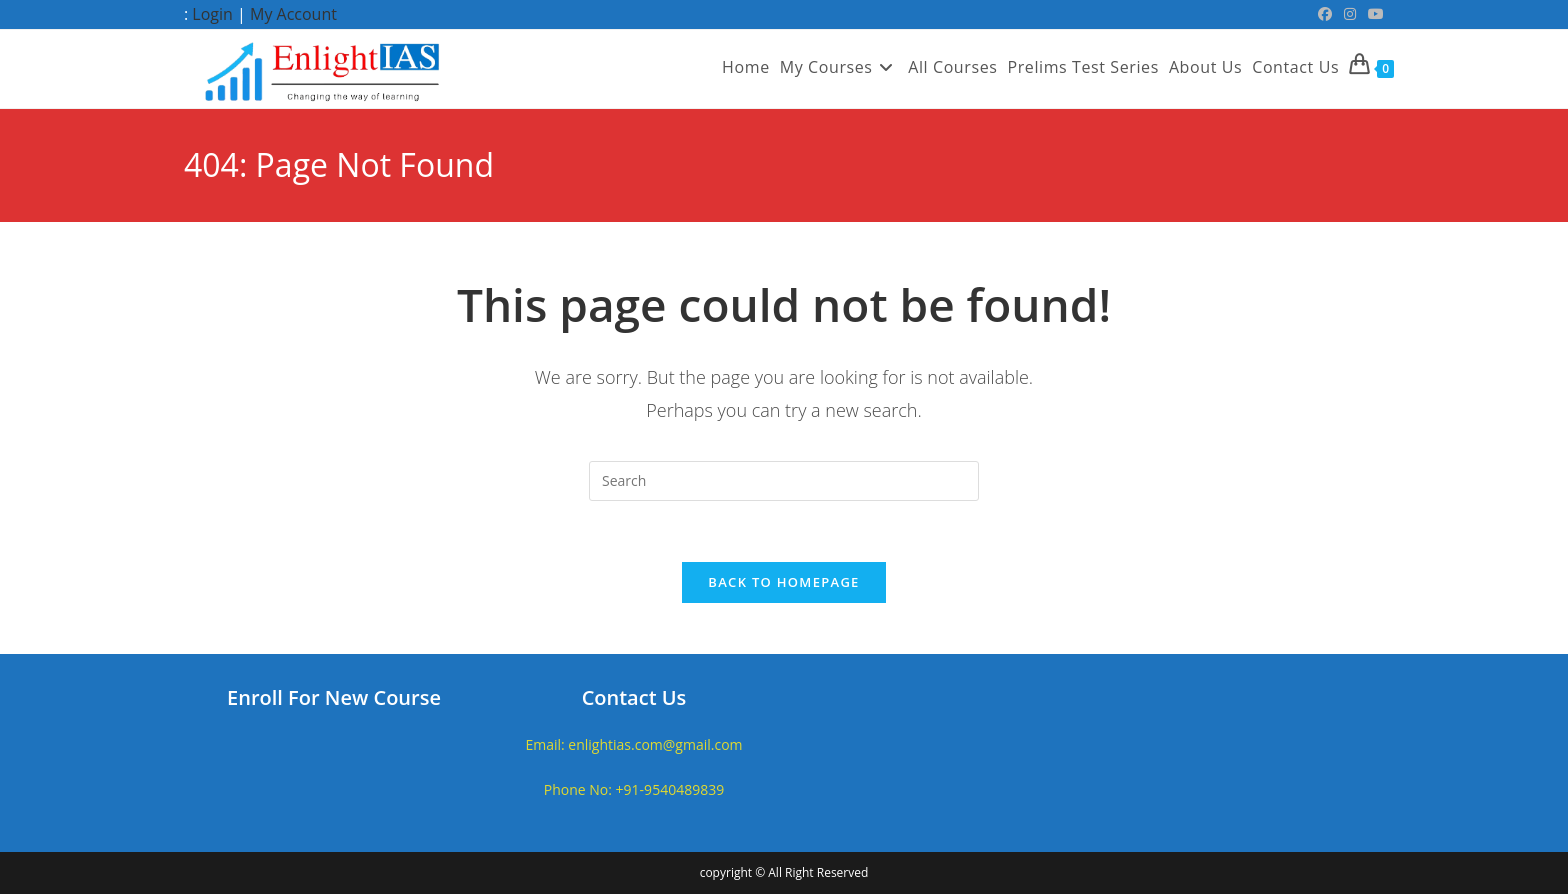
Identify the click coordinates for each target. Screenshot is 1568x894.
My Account (293, 14)
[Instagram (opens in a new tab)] (1350, 14)
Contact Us (634, 697)
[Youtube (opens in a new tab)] (1373, 14)
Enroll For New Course (334, 697)
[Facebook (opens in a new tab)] (1325, 14)
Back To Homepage (783, 582)
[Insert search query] (784, 481)
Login (212, 14)
